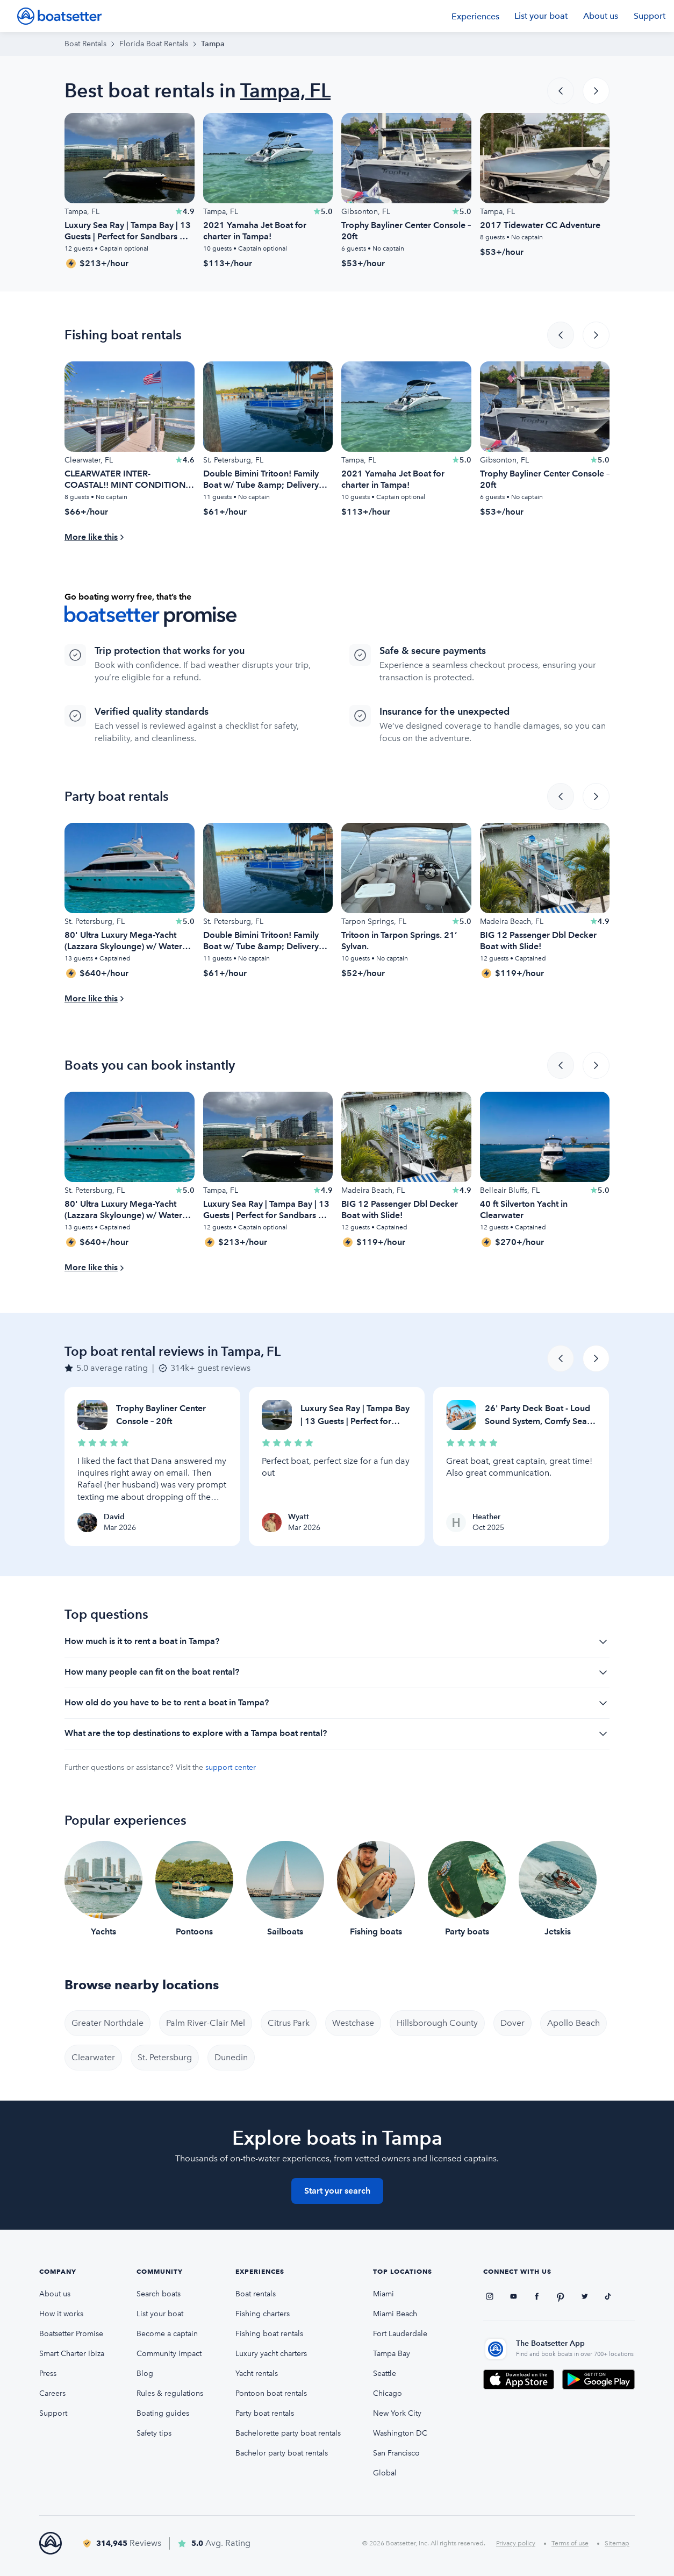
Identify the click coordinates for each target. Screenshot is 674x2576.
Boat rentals (255, 2294)
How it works (61, 2313)
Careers (52, 2393)
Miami (383, 2294)
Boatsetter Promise (71, 2333)
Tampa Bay (391, 2353)
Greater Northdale (107, 2023)
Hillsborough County (437, 2023)
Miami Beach (395, 2313)
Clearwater (93, 2057)
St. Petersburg (165, 2057)
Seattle (384, 2373)
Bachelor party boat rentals (281, 2453)
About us (600, 16)
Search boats (159, 2294)
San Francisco (396, 2453)
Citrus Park (289, 2023)
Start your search (337, 2191)
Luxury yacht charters (271, 2353)
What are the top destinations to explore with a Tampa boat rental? (337, 1733)
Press (47, 2373)
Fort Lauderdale (400, 2333)
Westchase (353, 2023)
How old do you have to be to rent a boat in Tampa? (337, 1703)
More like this (91, 537)
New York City (397, 2413)
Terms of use (570, 2543)
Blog (145, 2373)
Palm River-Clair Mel (205, 2023)
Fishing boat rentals (269, 2333)
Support (649, 16)
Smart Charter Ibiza (71, 2353)
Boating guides (163, 2413)
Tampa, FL (285, 90)
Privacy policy (515, 2543)
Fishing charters (262, 2313)
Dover (512, 2023)
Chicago (387, 2393)
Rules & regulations (170, 2393)
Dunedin (231, 2057)
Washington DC (400, 2433)
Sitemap (617, 2543)
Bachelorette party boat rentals (288, 2433)
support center (230, 1767)
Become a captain (167, 2333)
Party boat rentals (264, 2413)
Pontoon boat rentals (271, 2393)
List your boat (541, 16)
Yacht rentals (256, 2373)
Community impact (169, 2353)
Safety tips (154, 2433)
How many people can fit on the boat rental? (337, 1672)
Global (385, 2473)
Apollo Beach (573, 2023)
